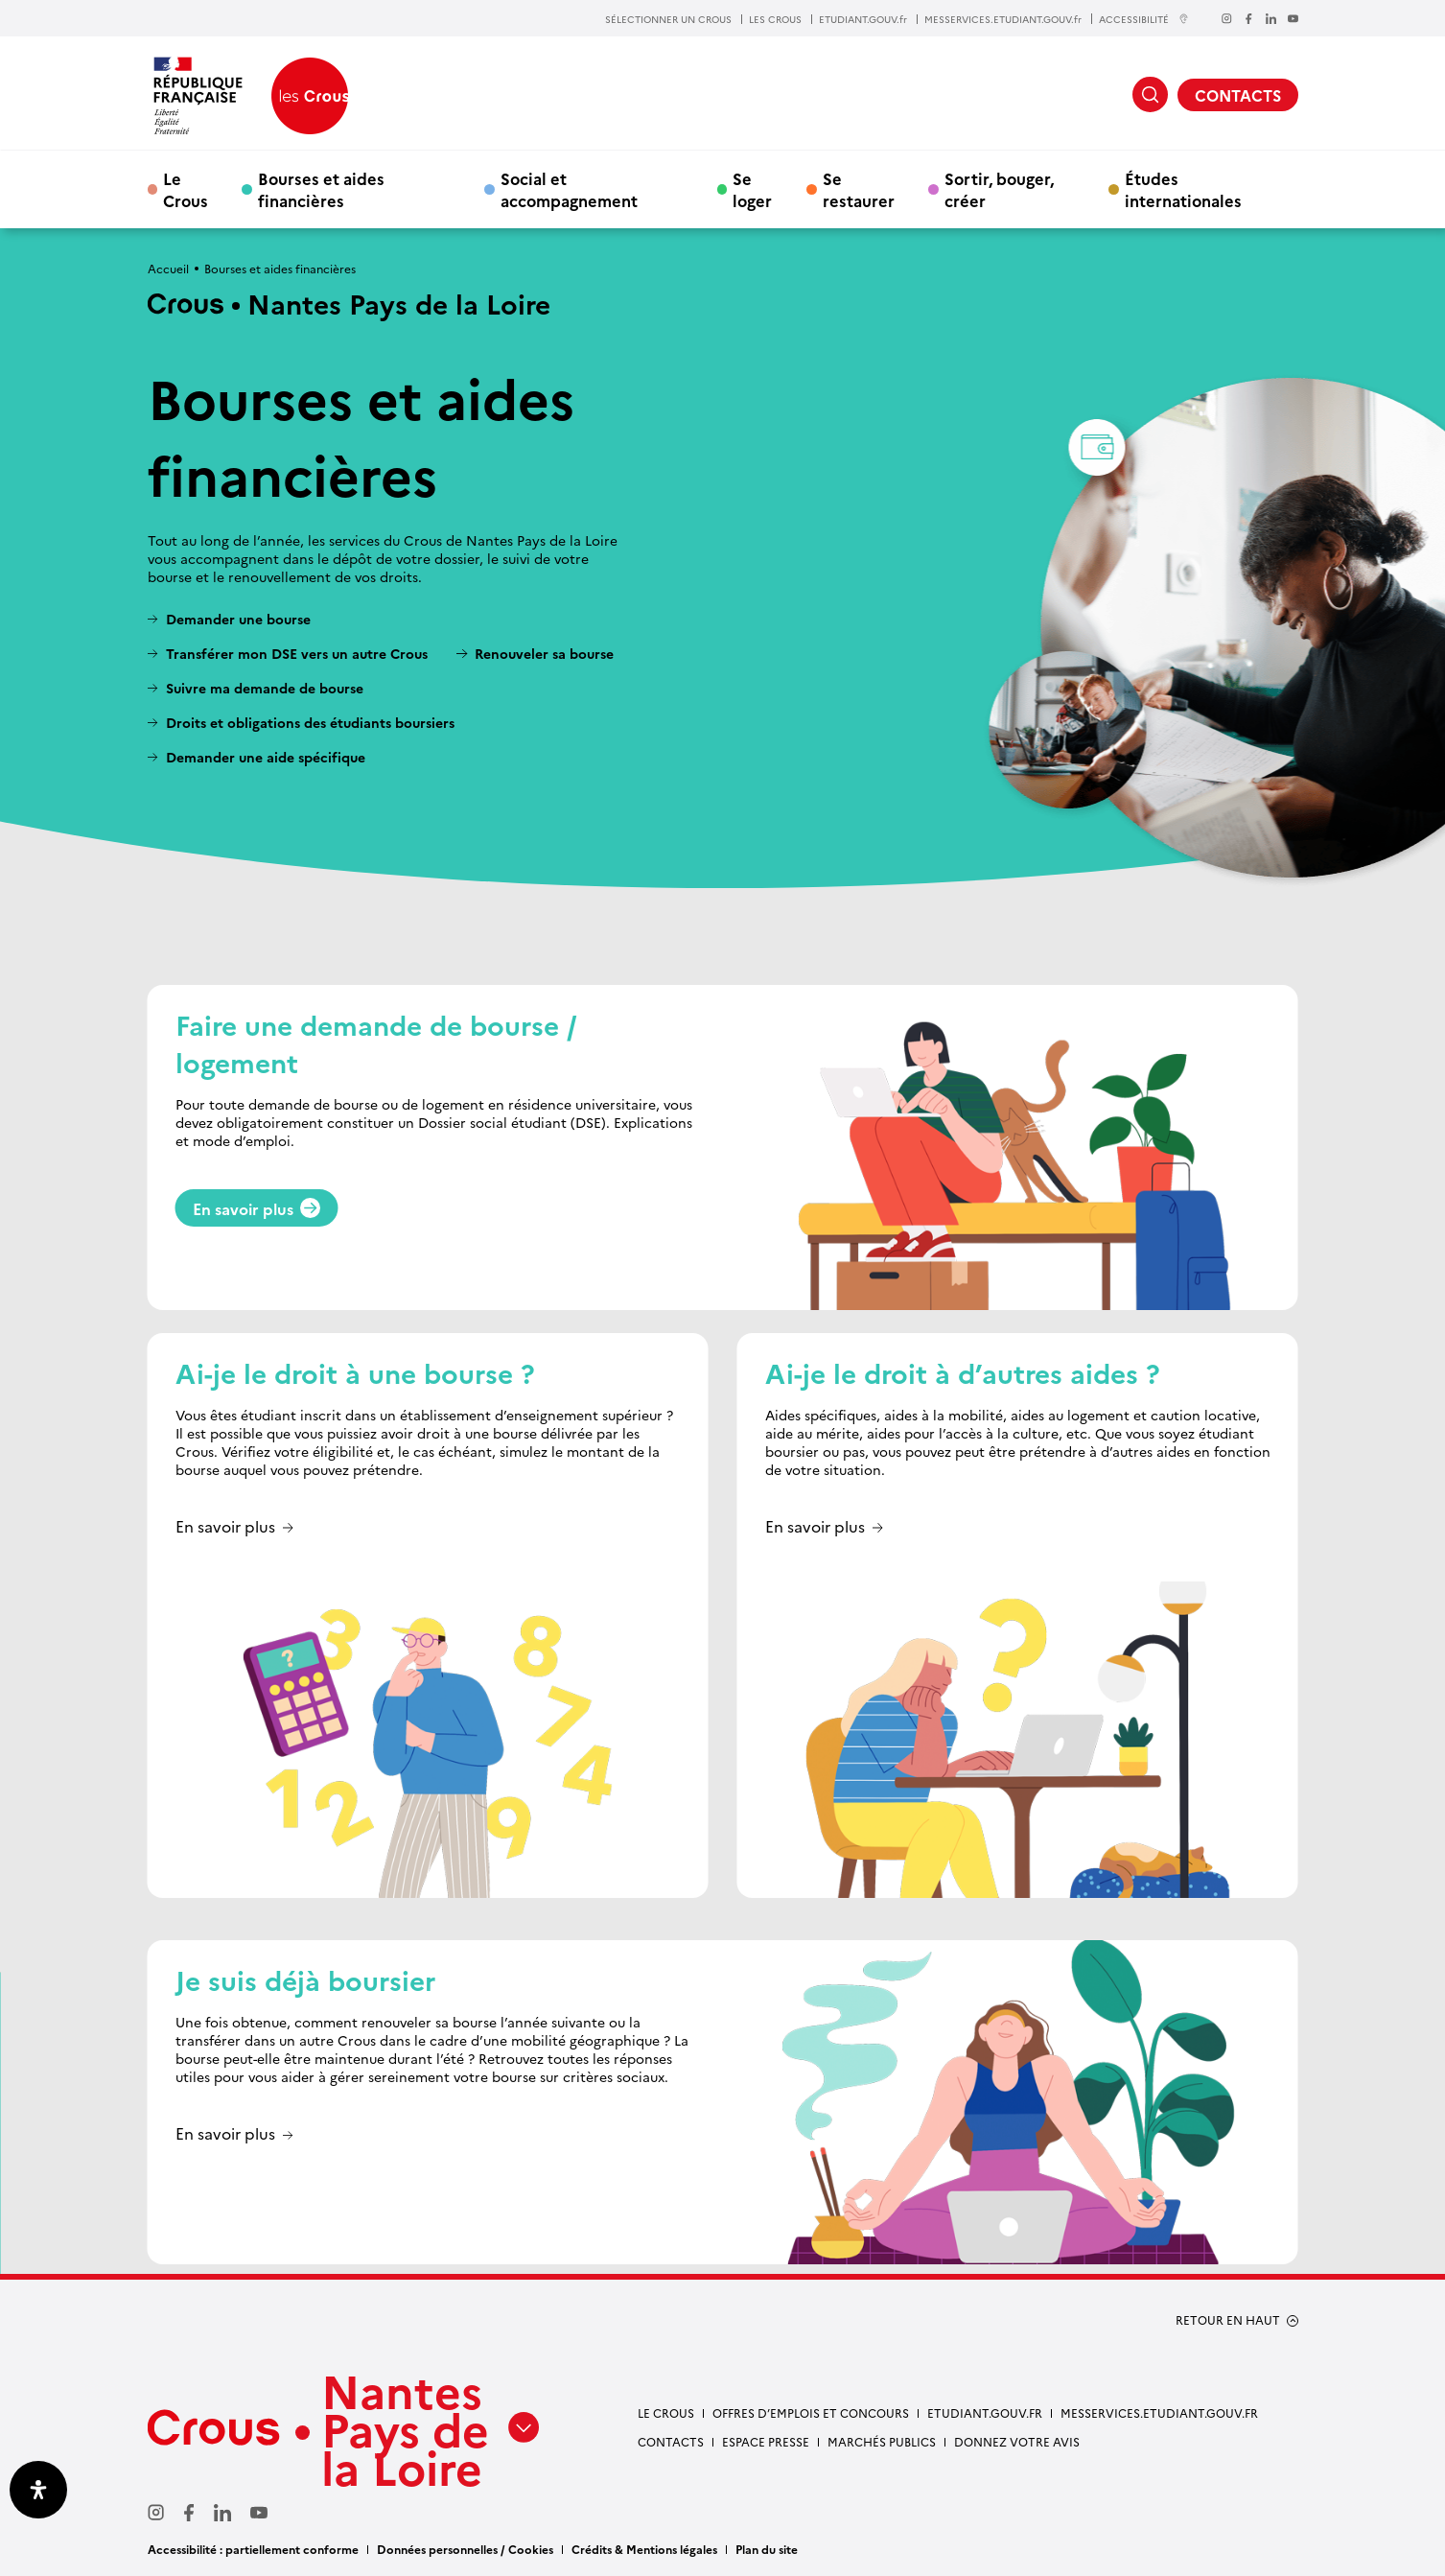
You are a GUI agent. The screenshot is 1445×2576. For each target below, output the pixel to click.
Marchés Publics (881, 2441)
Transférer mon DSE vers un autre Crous (297, 653)
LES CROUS (775, 19)
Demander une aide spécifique (265, 757)
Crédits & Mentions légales (644, 2549)
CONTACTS (1238, 94)
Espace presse (765, 2441)
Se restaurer (859, 189)
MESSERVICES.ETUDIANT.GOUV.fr (1003, 19)
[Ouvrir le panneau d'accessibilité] (38, 2489)
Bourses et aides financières (321, 189)
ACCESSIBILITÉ (1144, 18)
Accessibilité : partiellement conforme (253, 2549)
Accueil (168, 268)
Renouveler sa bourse (544, 653)
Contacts (671, 2441)
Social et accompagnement (569, 189)
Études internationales (1183, 189)
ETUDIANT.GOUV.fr (863, 19)
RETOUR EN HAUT (1228, 2320)
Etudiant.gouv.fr (984, 2412)
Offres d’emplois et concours (810, 2412)
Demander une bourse (238, 619)
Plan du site (766, 2549)
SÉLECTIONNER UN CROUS (668, 19)
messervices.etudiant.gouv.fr (1159, 2412)
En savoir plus (257, 1208)
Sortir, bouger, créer (999, 189)
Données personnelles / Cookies (465, 2549)
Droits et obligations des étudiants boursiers (310, 723)
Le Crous (185, 189)
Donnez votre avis (1017, 2441)
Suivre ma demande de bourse (264, 688)
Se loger (752, 189)
